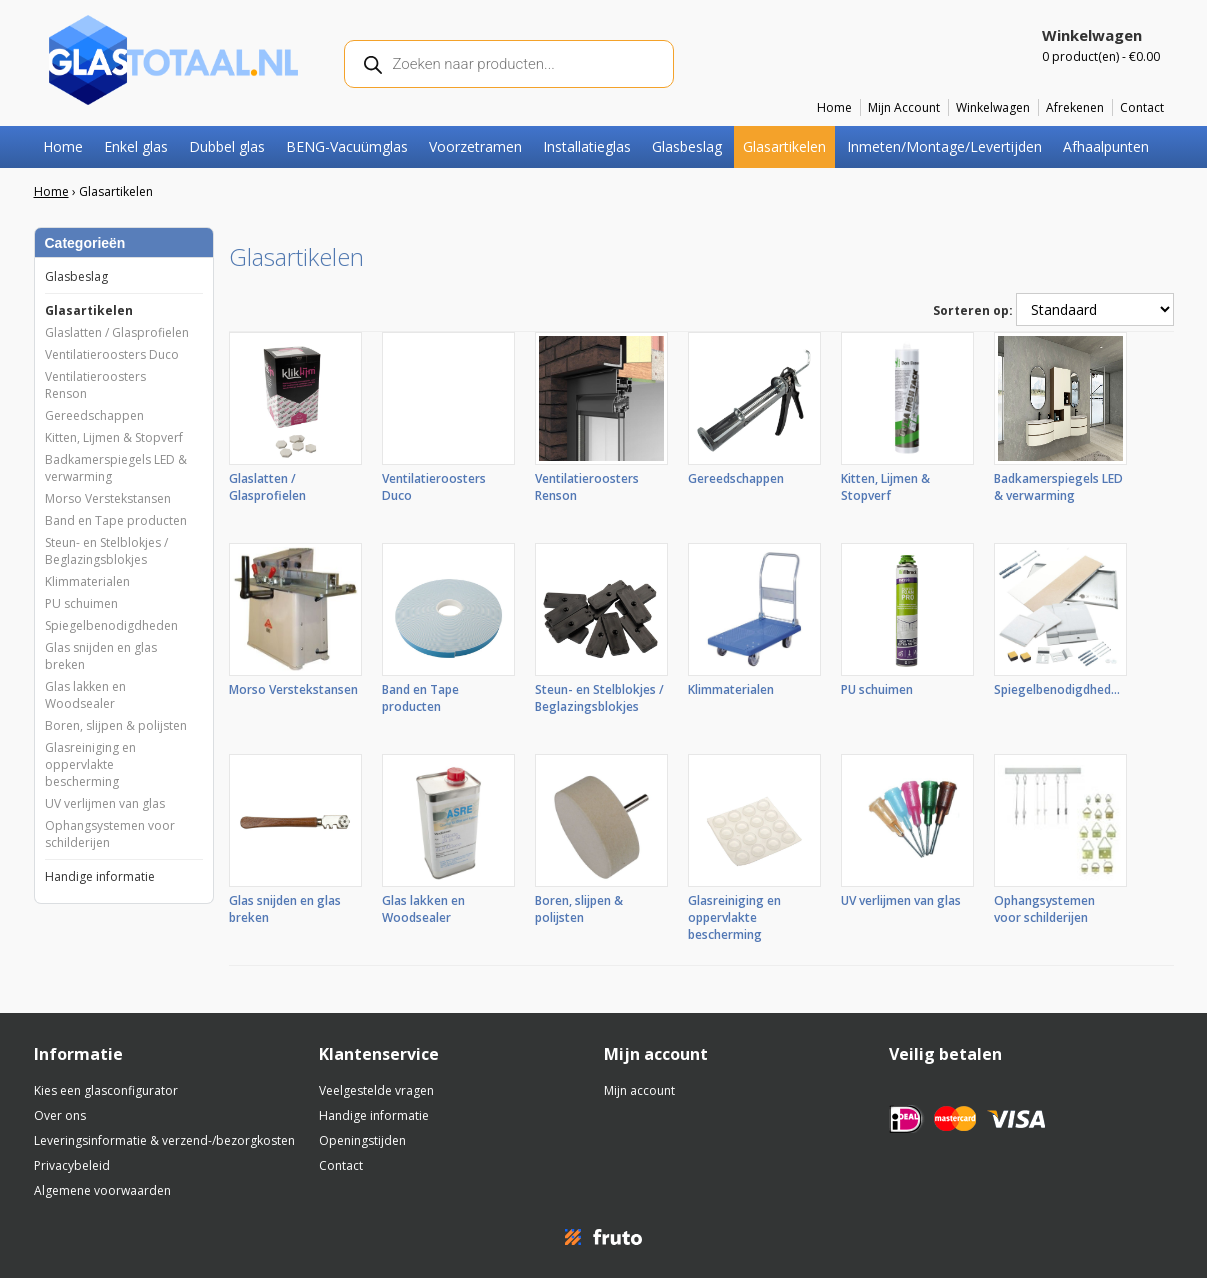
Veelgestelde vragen (376, 1090)
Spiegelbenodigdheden (111, 625)
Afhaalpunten (1106, 146)
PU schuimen (81, 603)
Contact (1142, 107)
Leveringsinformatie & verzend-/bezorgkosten (164, 1140)
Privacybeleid (72, 1165)
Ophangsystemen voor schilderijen (110, 834)
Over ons (60, 1115)
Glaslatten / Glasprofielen (117, 332)
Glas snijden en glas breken (101, 656)
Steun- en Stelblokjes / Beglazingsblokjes (106, 551)
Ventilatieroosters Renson (95, 385)
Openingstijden (362, 1140)
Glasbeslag (687, 146)
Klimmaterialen (87, 581)
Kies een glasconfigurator (106, 1090)
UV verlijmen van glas (105, 803)
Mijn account (639, 1090)
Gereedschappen (94, 415)
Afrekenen (1075, 107)
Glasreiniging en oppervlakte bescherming (90, 764)
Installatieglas (587, 146)
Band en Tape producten (116, 520)
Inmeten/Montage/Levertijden (944, 146)
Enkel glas (136, 146)
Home (834, 107)
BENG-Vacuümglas (347, 146)
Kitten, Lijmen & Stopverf (114, 437)
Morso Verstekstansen (108, 498)
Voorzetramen (475, 146)
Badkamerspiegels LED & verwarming (116, 468)
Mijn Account (904, 107)
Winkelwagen (993, 107)
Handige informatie (100, 876)
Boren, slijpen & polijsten (116, 725)
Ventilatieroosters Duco (112, 354)
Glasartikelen (784, 146)
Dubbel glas (227, 146)
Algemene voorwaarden (102, 1190)
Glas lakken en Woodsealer (85, 695)
